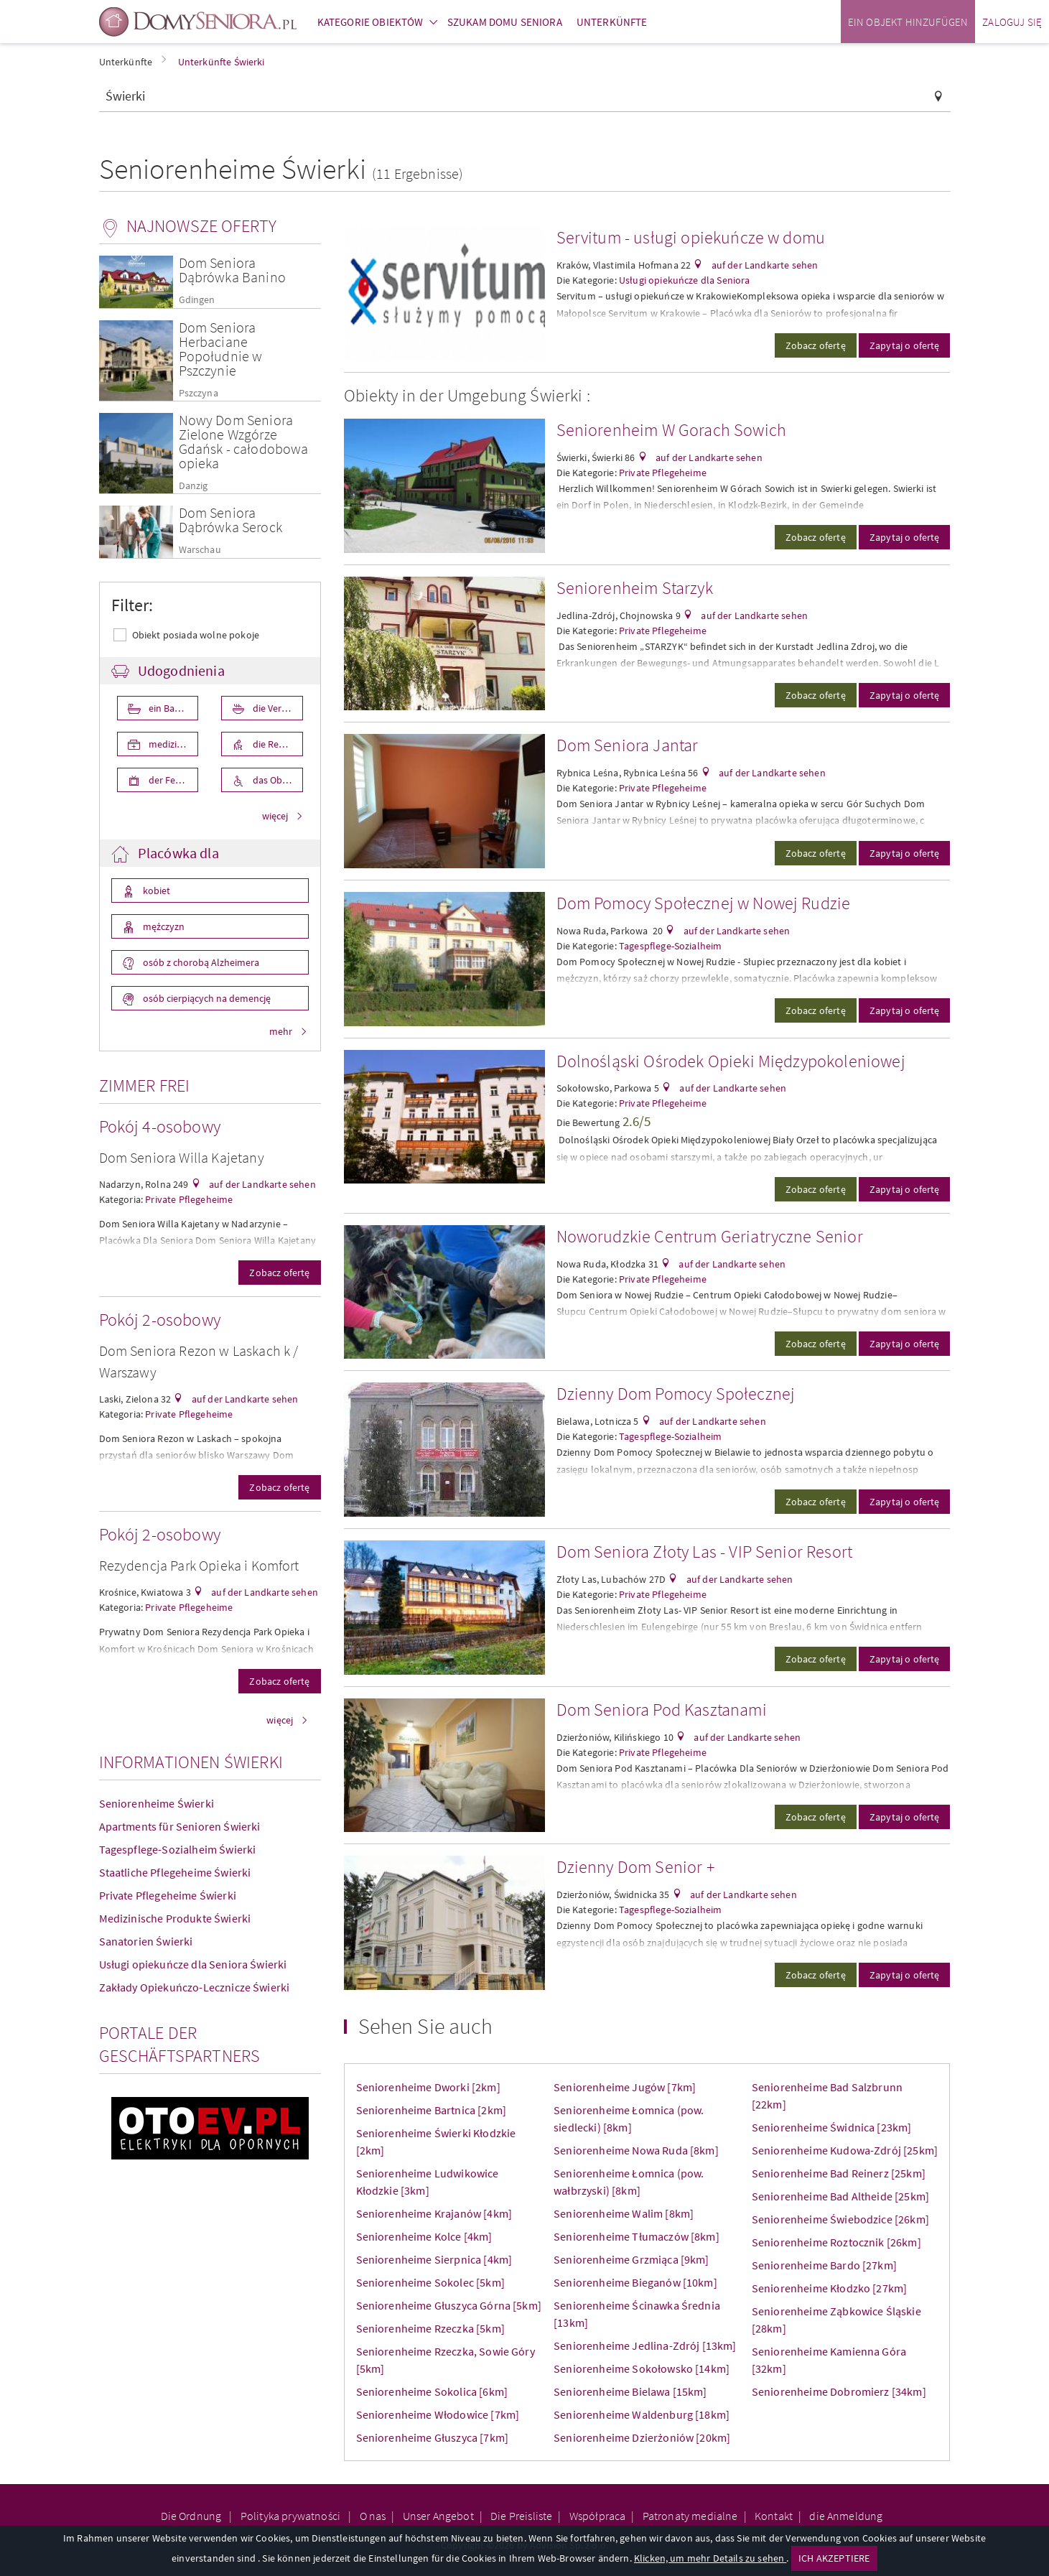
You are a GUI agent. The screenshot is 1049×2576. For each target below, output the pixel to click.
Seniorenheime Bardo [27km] (824, 2265)
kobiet (155, 890)
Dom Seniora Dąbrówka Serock (230, 519)
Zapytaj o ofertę (904, 345)
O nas (373, 2515)
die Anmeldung (845, 2515)
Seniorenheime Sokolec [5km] (430, 2282)
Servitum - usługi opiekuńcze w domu (691, 237)
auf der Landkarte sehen (261, 1184)
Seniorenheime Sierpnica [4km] (434, 2259)
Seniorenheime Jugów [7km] (625, 2087)
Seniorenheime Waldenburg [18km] (641, 2414)
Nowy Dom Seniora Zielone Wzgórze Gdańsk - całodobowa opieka (244, 441)
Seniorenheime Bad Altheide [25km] (840, 2196)
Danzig (193, 486)
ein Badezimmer (172, 708)
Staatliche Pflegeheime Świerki (175, 1872)
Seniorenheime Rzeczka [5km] (430, 2328)
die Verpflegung (277, 708)
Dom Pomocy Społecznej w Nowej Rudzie (703, 903)
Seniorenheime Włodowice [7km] (438, 2414)
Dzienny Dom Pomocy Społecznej (676, 1393)
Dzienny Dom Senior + (635, 1867)
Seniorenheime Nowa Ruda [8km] (636, 2150)
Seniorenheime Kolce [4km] (424, 2236)
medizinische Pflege (172, 744)
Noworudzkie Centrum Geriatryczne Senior (709, 1236)
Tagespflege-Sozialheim (670, 945)
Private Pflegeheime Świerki (167, 1895)
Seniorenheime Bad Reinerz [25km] (839, 2173)
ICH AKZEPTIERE (833, 2558)
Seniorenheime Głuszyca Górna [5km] (448, 2305)
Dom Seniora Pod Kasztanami (661, 1709)
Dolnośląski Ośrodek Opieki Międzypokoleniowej (730, 1061)
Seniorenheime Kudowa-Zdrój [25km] (845, 2150)
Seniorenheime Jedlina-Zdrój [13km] (645, 2345)
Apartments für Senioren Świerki (180, 1826)
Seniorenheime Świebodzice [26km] (840, 2219)
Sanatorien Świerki (146, 1941)
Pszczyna (198, 393)
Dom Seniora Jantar (627, 745)
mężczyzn (163, 926)
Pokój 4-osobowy (159, 1126)
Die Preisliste (521, 2515)
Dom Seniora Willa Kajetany (181, 1157)
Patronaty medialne (690, 2515)
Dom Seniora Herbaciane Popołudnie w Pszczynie (221, 348)
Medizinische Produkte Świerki (175, 1918)
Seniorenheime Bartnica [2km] (431, 2110)
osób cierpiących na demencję (206, 998)
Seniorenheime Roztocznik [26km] (836, 2242)
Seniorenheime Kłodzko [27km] (829, 2288)
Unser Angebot (438, 2515)
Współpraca (597, 2515)
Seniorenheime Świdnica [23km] (832, 2127)
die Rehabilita (277, 744)
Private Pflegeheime (189, 1199)
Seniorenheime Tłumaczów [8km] (636, 2236)
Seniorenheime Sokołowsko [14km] (641, 2368)
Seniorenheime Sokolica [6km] (432, 2391)
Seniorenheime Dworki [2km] (428, 2087)
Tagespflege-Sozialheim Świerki (177, 1849)
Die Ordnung (192, 2515)
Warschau (200, 550)
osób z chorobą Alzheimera (200, 962)
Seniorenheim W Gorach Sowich (671, 430)
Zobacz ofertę (279, 1272)
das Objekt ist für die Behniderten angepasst (277, 779)
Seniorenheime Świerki (156, 1803)
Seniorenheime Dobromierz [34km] (839, 2391)
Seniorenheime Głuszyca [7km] (432, 2437)
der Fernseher (172, 779)
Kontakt (774, 2515)
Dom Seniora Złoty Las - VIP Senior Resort (704, 1551)
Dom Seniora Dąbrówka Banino (232, 270)
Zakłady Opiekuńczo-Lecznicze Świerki (194, 1987)
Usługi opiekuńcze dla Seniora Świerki (193, 1964)
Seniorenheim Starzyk (634, 588)
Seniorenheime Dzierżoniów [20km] (642, 2437)
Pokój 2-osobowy (159, 1319)
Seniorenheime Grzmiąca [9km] (631, 2259)
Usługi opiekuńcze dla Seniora (684, 280)
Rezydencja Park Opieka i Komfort (199, 1565)
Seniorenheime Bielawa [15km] (630, 2391)
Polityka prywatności (291, 2515)
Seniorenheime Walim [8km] (624, 2213)
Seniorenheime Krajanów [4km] (434, 2213)
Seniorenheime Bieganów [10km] (635, 2282)
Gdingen (197, 300)
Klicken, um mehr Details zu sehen (710, 2558)
